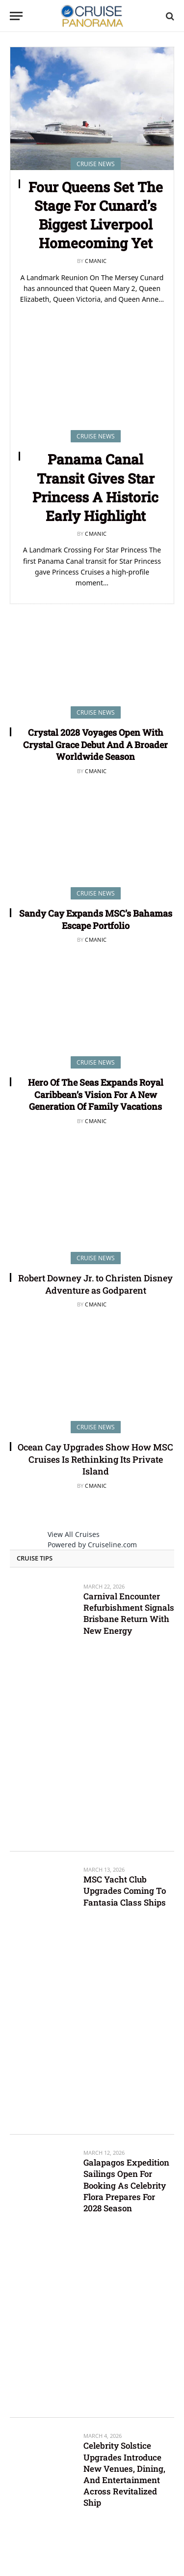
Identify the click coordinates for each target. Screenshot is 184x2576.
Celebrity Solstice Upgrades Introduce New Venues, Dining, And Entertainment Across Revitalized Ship (124, 2474)
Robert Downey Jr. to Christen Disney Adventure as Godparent (95, 1284)
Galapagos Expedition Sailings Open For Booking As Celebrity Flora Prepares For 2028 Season (126, 2185)
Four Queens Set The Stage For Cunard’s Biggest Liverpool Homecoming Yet (95, 215)
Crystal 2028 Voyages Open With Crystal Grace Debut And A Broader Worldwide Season (95, 744)
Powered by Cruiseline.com (92, 1544)
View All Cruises (74, 1534)
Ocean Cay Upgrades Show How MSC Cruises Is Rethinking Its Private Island (95, 1459)
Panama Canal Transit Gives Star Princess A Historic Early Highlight (95, 487)
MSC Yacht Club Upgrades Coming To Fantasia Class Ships (124, 1891)
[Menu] (16, 16)
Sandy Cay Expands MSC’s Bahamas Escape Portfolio (95, 919)
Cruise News (96, 712)
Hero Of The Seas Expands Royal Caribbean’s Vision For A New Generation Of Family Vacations (95, 1094)
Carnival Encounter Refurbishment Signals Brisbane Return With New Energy (128, 1613)
